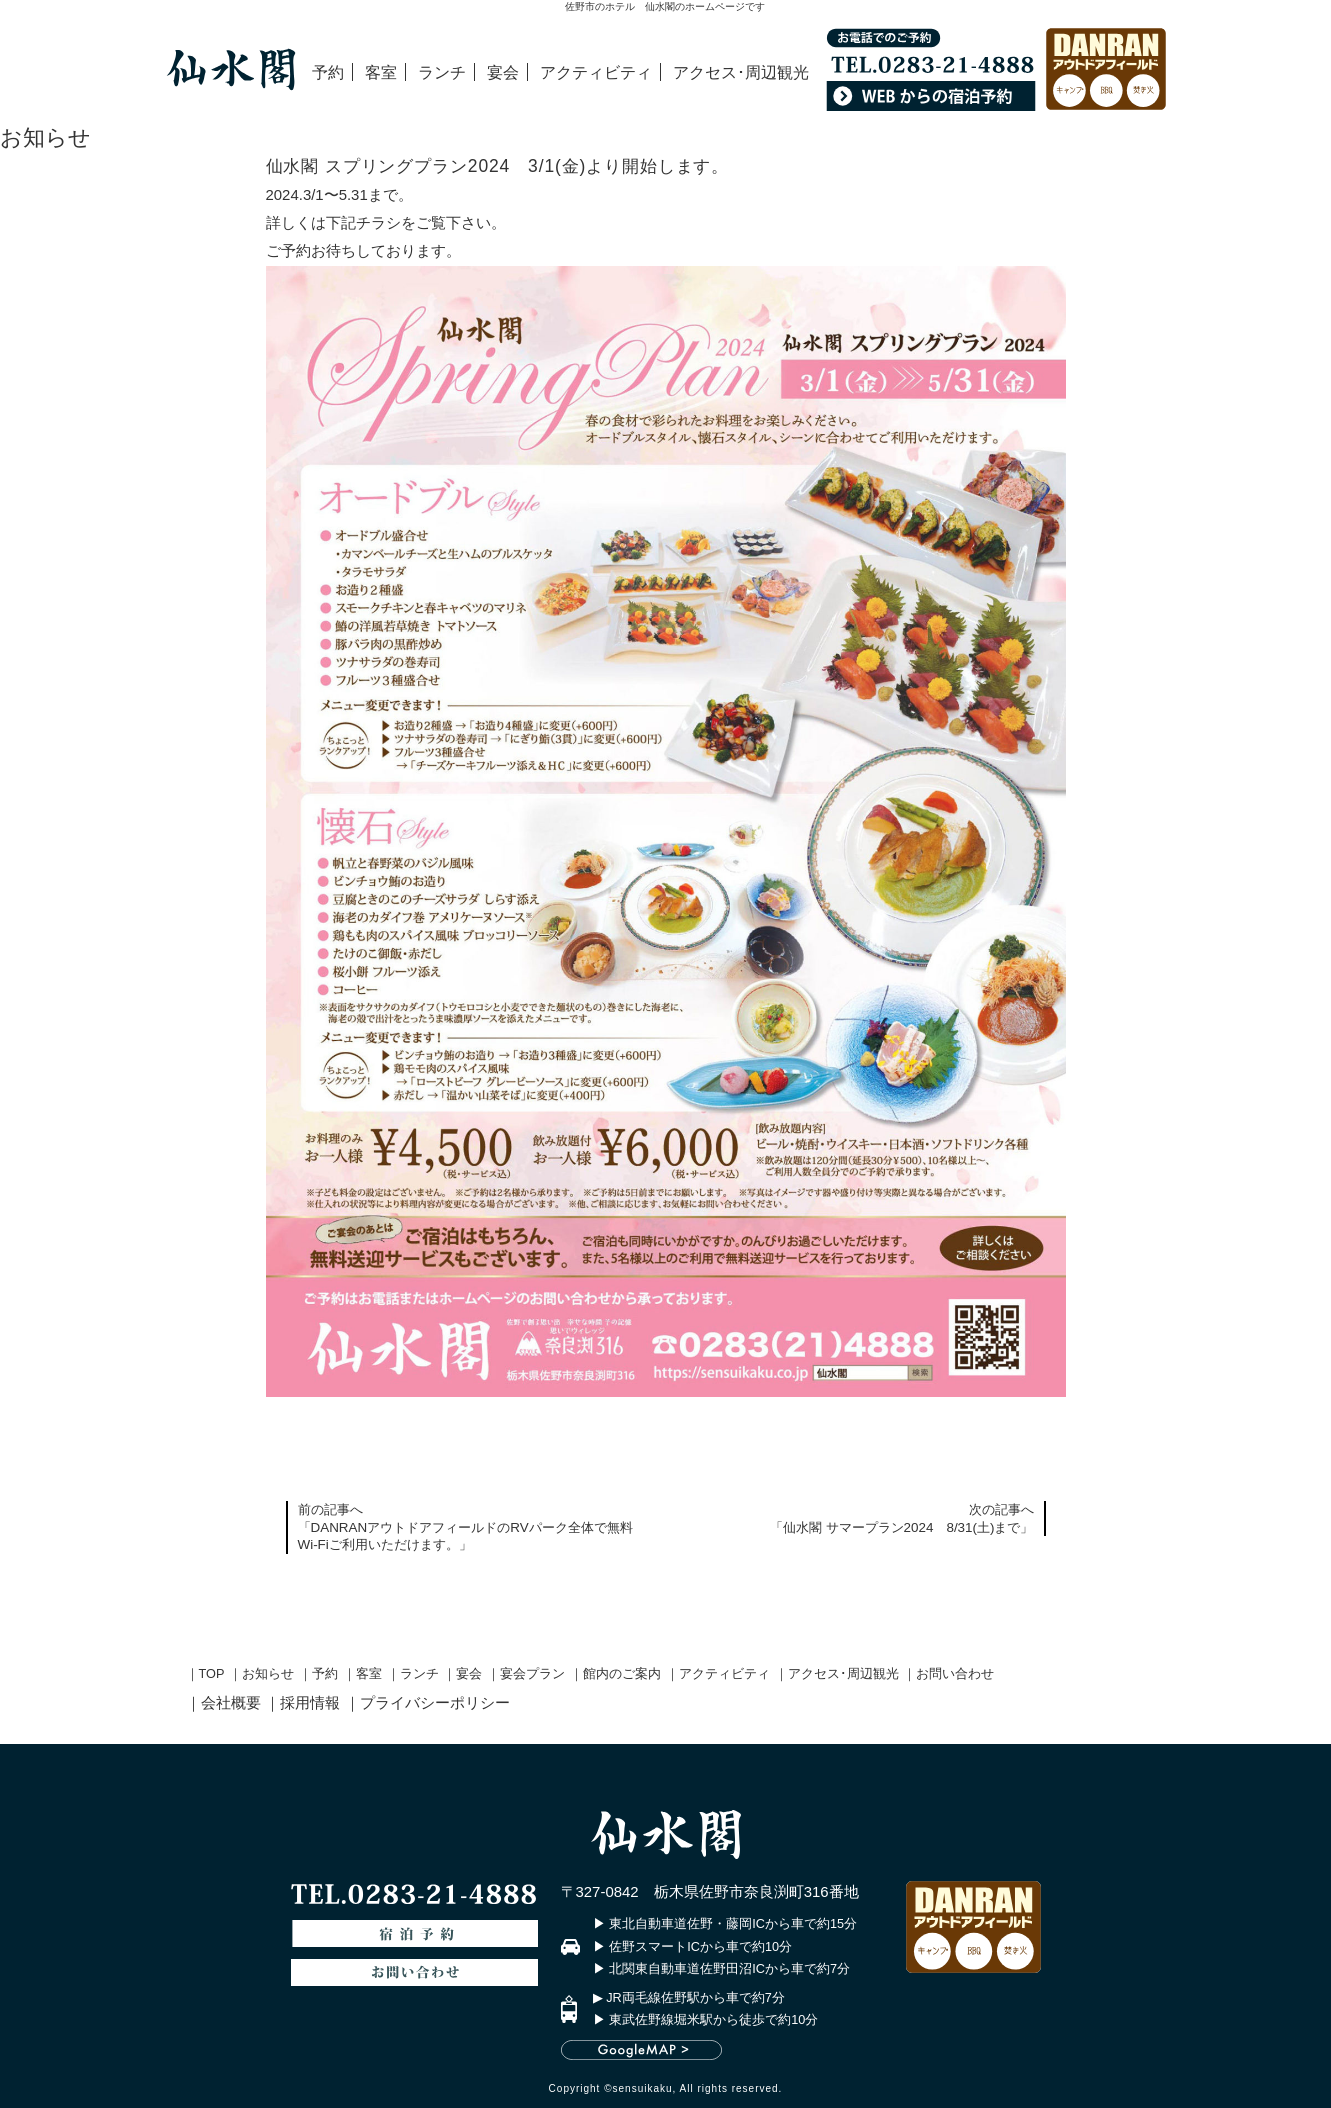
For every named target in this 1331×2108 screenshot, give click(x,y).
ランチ (442, 72)
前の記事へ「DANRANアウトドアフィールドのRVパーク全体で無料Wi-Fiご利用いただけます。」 (465, 1527)
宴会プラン (532, 1674)
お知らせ (268, 1674)
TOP (212, 1674)
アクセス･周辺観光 (741, 72)
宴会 (503, 72)
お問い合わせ (955, 1674)
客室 (381, 72)
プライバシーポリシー (435, 1702)
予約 (328, 72)
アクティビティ (596, 72)
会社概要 (231, 1702)
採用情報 (310, 1702)
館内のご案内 (622, 1674)
